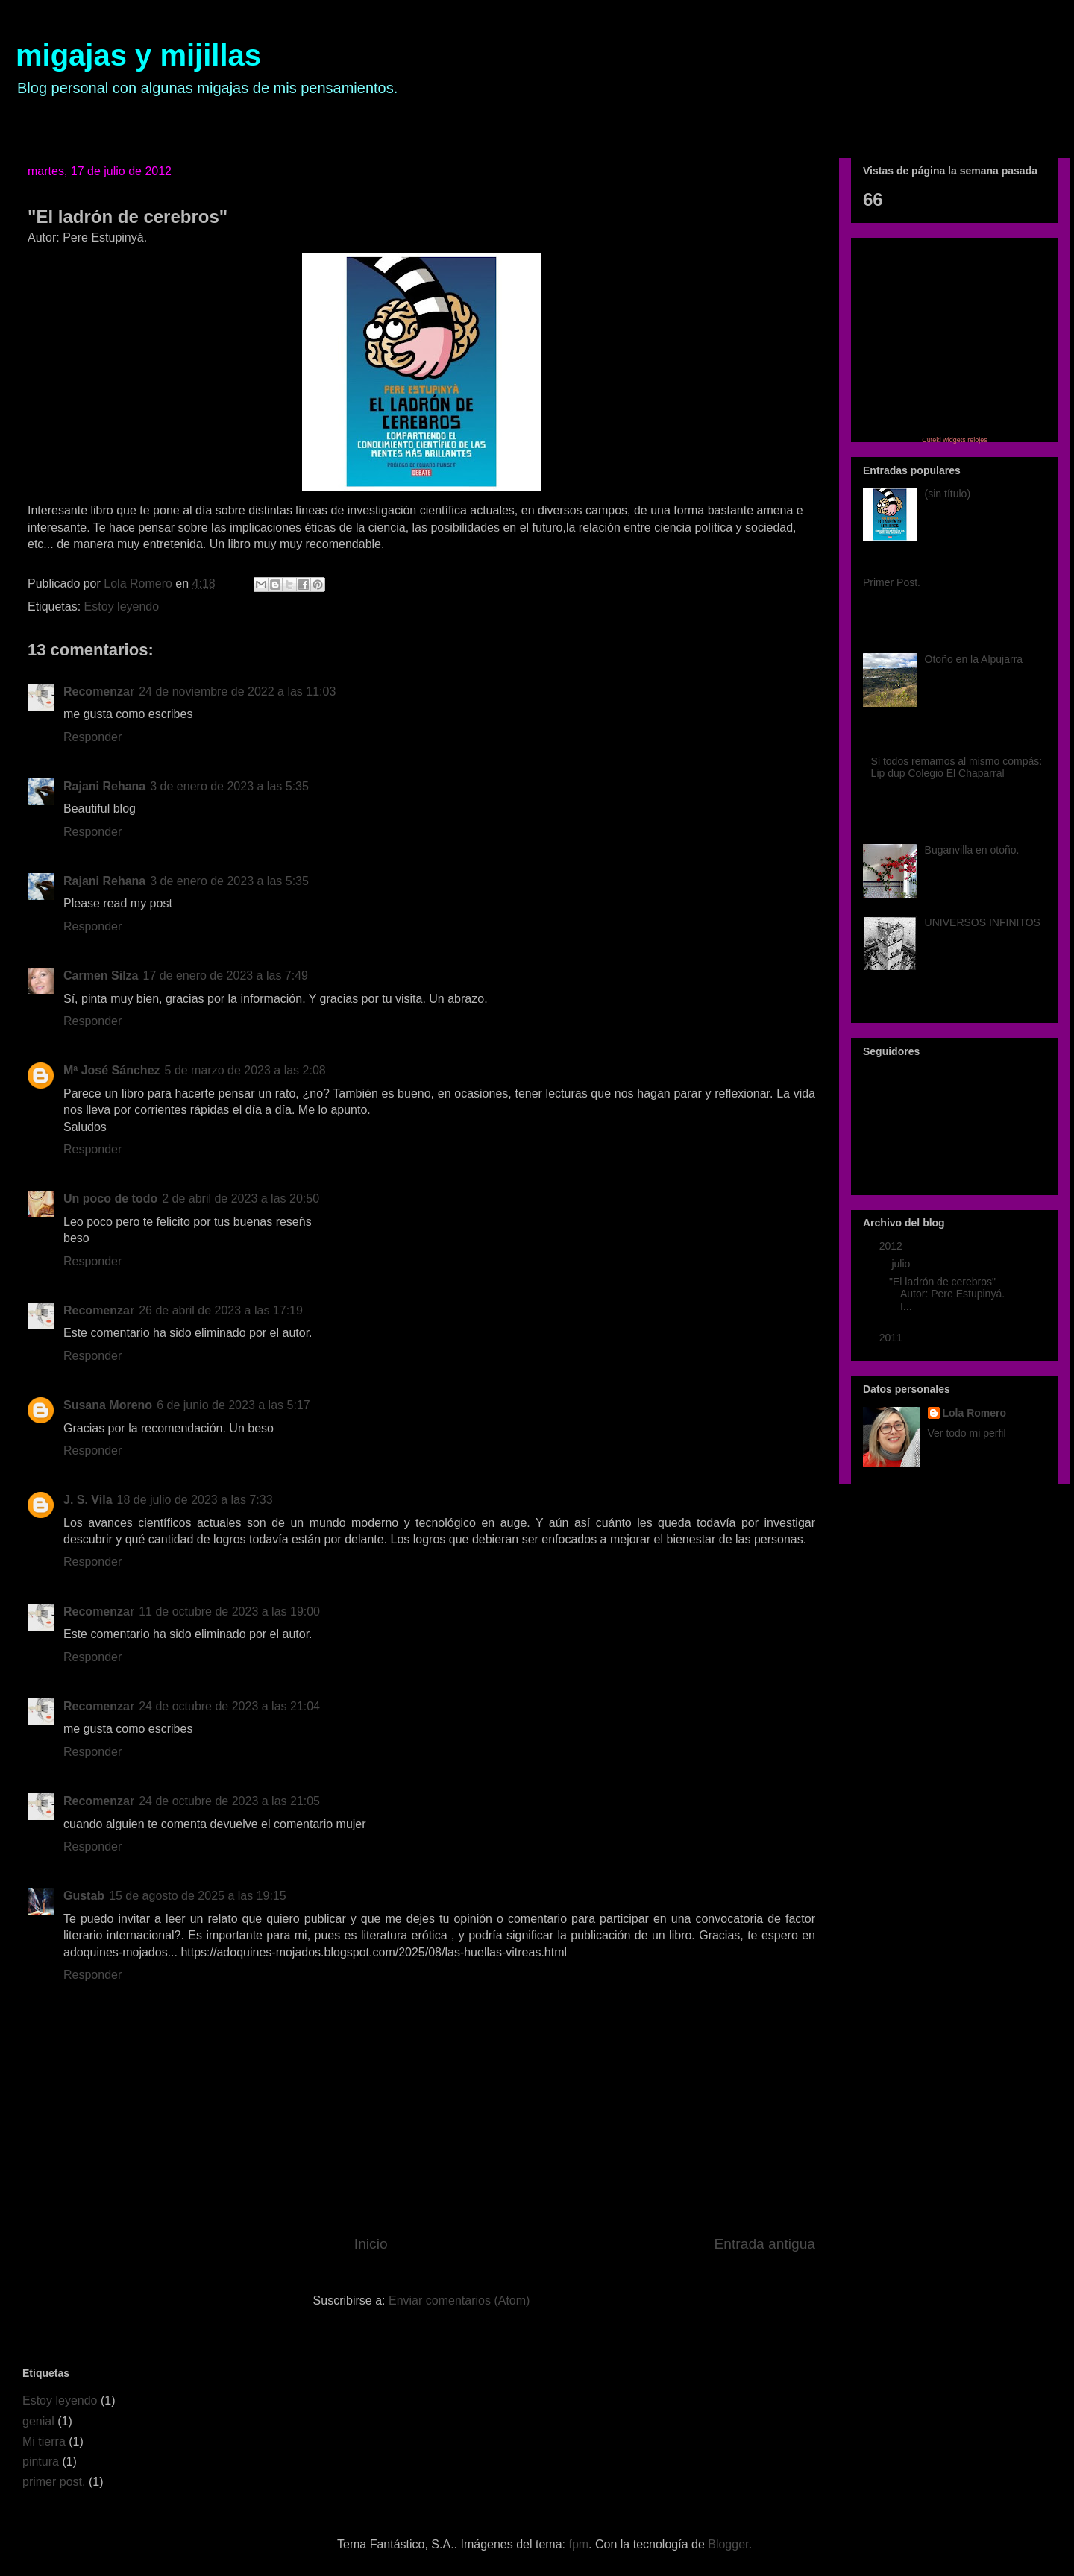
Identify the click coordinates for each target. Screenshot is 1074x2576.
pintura (40, 2461)
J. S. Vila (88, 1499)
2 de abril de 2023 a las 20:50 (240, 1198)
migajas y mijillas (138, 55)
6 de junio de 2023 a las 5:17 (233, 1405)
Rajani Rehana (104, 786)
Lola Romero (975, 1413)
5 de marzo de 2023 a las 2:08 (245, 1070)
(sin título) (947, 494)
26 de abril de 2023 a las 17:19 (221, 1310)
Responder (92, 737)
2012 (892, 1246)
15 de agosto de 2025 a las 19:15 (197, 1895)
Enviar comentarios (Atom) (459, 2300)
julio (902, 1264)
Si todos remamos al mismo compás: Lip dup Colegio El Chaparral (957, 767)
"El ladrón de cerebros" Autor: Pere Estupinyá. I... (947, 1294)
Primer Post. (891, 582)
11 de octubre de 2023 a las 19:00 (229, 1611)
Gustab (83, 1895)
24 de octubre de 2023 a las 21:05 (229, 1801)
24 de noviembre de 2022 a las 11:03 (237, 691)
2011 (892, 1338)
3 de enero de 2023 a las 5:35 (229, 786)
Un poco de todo (110, 1198)
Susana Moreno (107, 1405)
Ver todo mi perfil (967, 1433)
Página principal (103, 120)
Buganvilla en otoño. (972, 850)
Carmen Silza (100, 975)
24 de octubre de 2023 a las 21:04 (229, 1706)
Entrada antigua (765, 2244)
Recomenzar (98, 691)
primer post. (53, 2481)
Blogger (728, 2544)
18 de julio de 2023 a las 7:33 (195, 1499)
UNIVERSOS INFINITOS (982, 922)
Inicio (371, 2244)
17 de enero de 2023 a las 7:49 (225, 975)
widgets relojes (965, 440)
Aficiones (240, 120)
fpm (578, 2544)
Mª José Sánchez (111, 1070)
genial (38, 2421)
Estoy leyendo (122, 606)
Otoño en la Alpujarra (974, 659)
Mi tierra (44, 2441)
